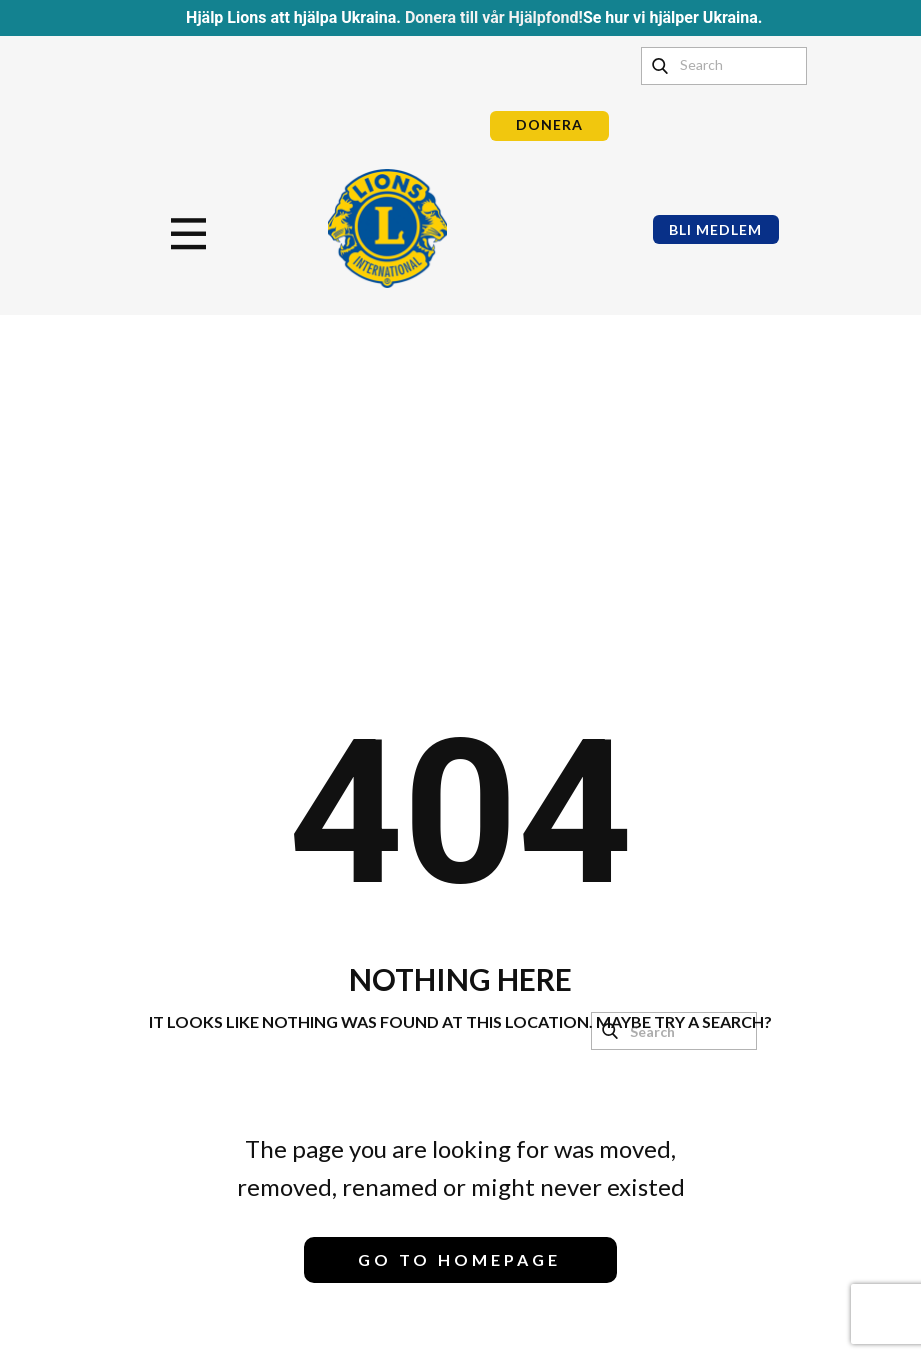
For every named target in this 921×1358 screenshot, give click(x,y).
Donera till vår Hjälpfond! (494, 17)
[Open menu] (189, 234)
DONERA (549, 124)
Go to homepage (459, 1259)
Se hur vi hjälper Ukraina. (673, 17)
